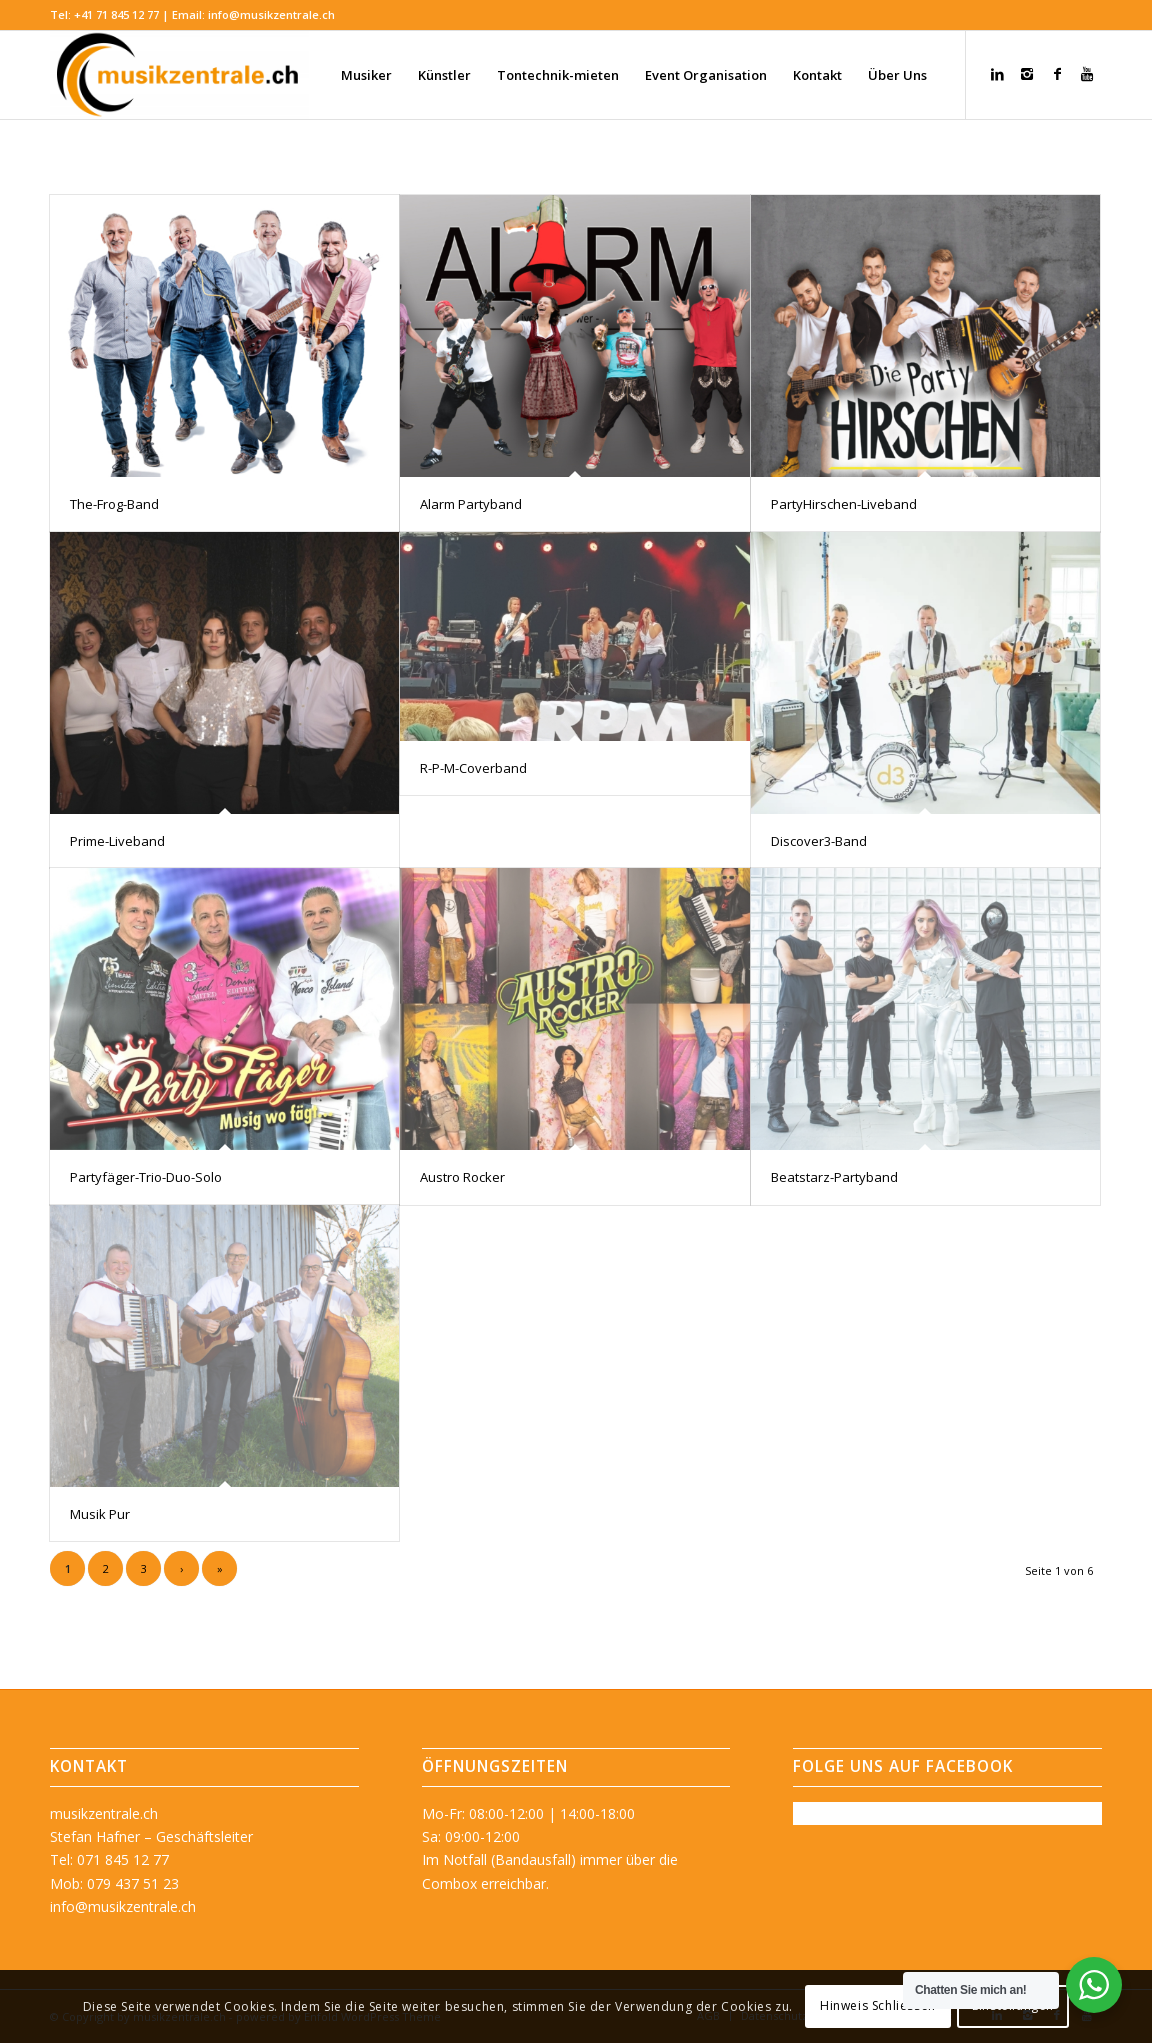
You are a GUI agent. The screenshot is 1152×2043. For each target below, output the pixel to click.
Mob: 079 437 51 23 (114, 1883)
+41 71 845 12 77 (116, 14)
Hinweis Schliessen (878, 2005)
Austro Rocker (462, 1177)
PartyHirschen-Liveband (844, 504)
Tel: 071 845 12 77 (109, 1859)
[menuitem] (366, 75)
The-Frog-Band (114, 504)
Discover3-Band (819, 841)
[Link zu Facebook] (1057, 74)
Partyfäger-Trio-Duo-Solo (146, 1177)
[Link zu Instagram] (1027, 74)
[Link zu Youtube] (1087, 74)
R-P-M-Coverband (473, 768)
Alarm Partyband (471, 504)
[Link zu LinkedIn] (997, 74)
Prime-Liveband (117, 841)
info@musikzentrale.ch (271, 14)
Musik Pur (100, 1514)
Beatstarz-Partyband (834, 1177)
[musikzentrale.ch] (179, 75)
